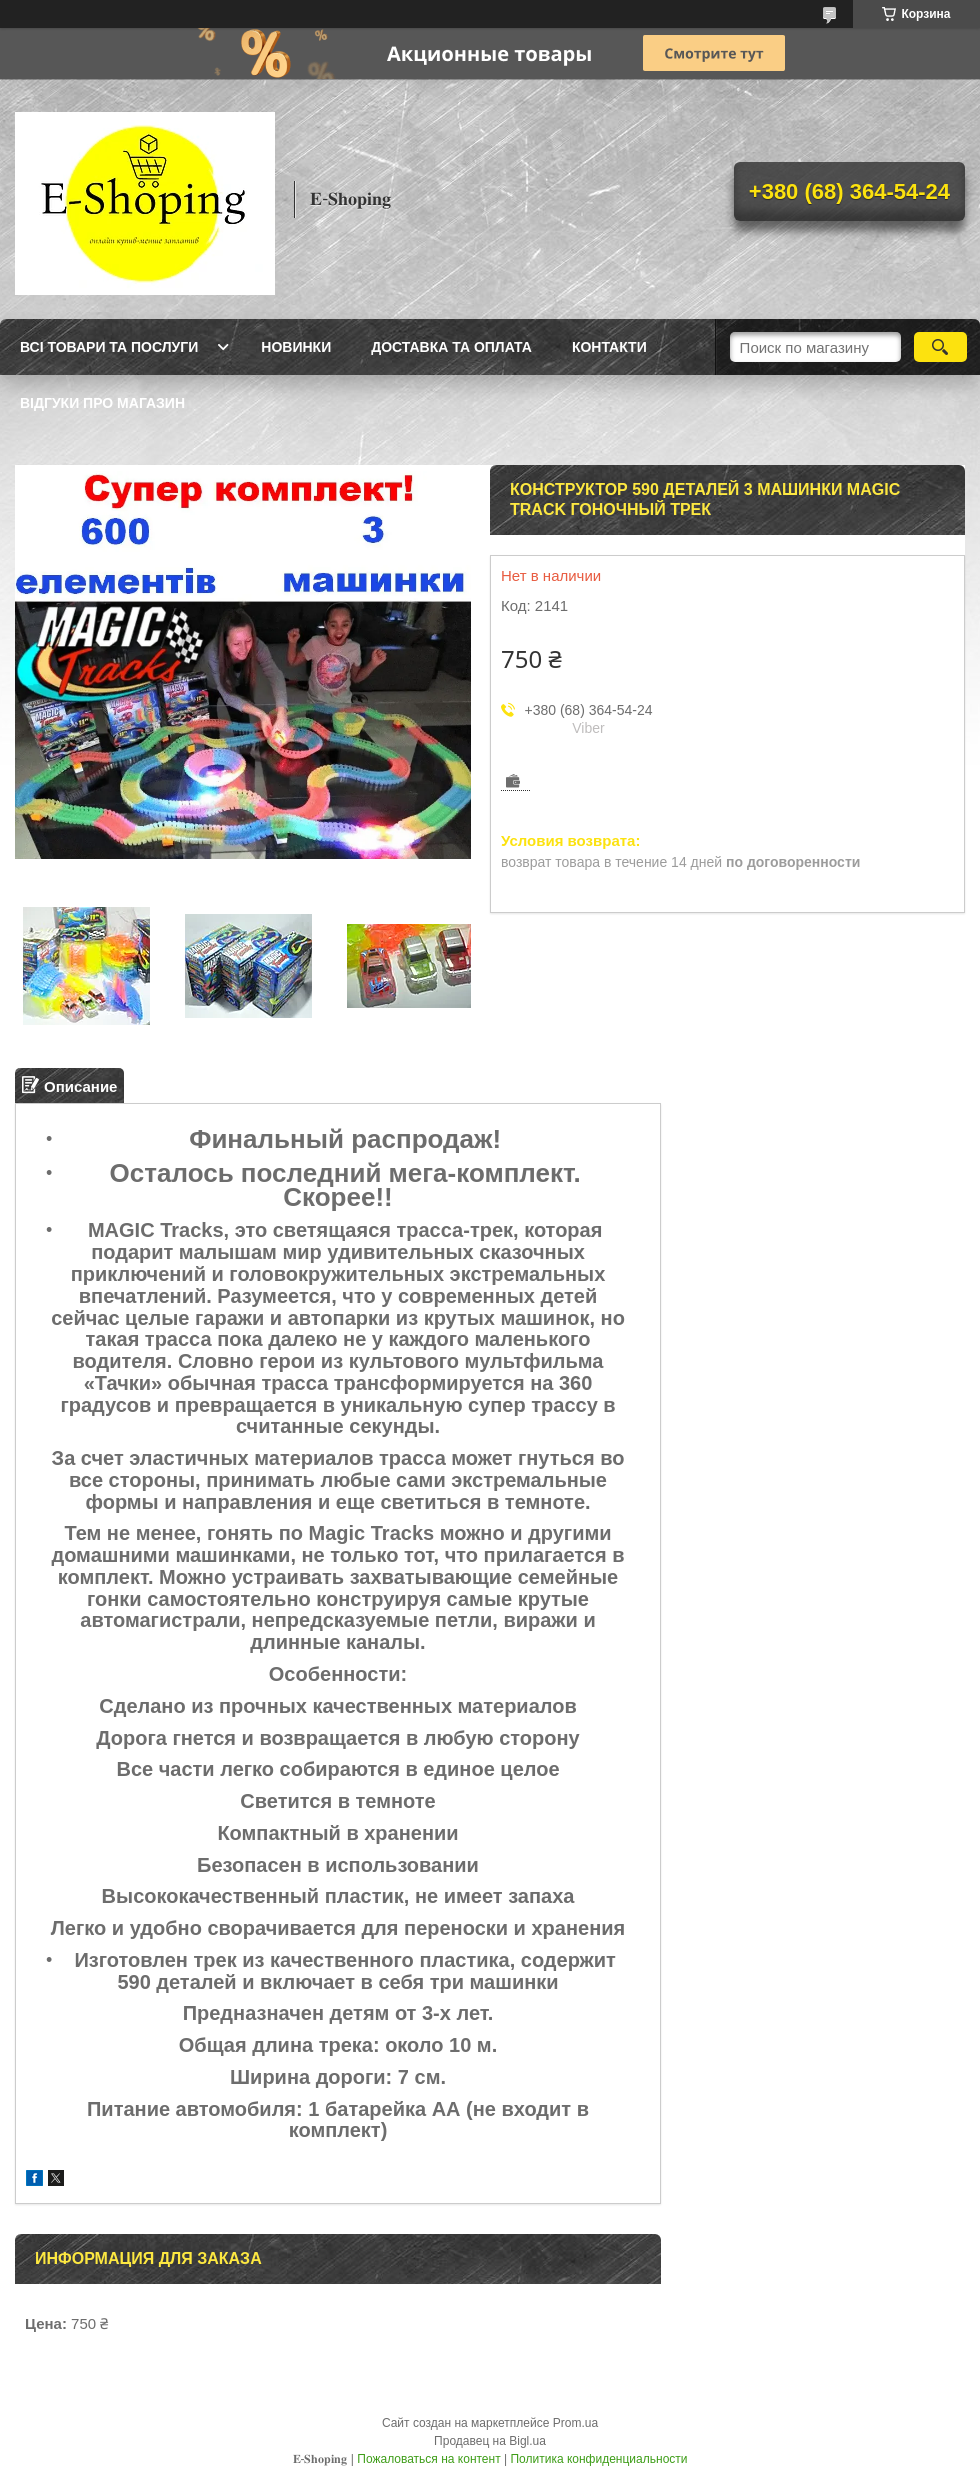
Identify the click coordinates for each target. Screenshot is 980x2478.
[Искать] (940, 347)
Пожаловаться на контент (428, 2459)
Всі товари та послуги (109, 347)
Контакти (609, 347)
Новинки (296, 347)
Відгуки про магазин (102, 403)
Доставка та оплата (451, 347)
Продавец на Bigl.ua (490, 2441)
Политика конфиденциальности (598, 2459)
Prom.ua (575, 2423)
